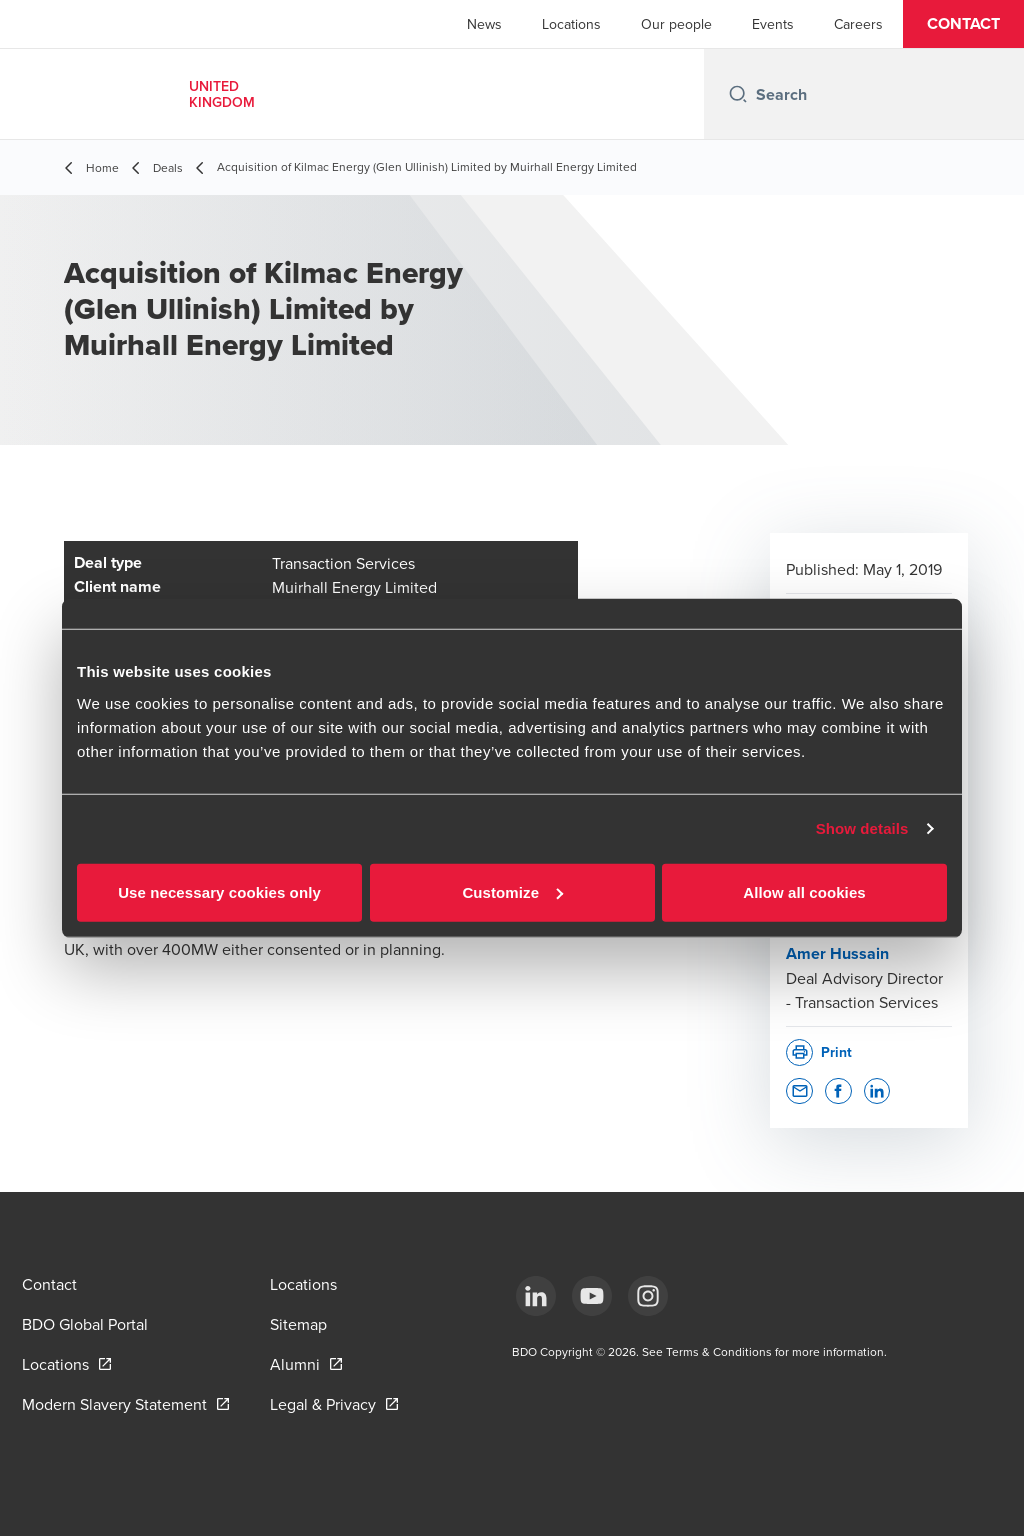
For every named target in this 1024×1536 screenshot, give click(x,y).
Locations (571, 24)
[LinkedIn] (536, 1296)
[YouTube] (592, 1296)
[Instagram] (648, 1296)
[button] (963, 24)
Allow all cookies (804, 891)
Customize (512, 891)
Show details (862, 828)
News (484, 24)
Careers (858, 24)
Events (773, 24)
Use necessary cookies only (219, 891)
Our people (676, 24)
